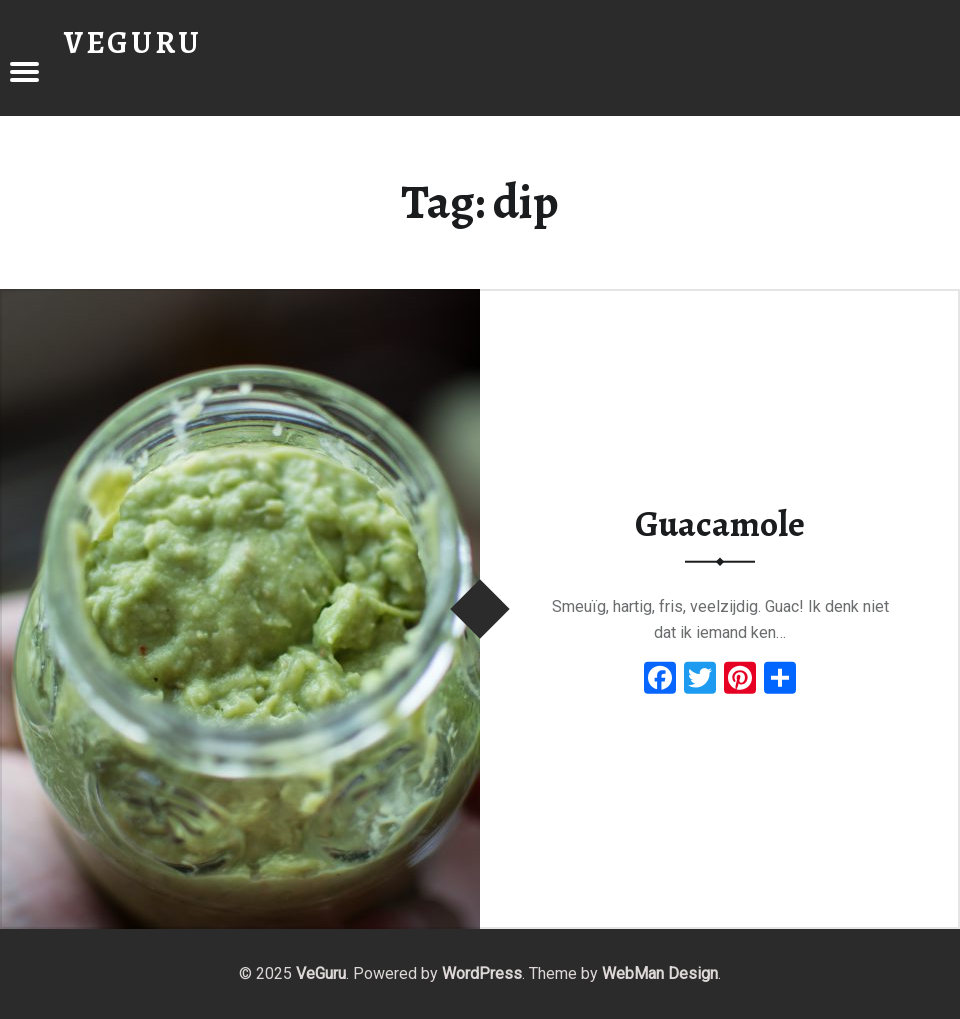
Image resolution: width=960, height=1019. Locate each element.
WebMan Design (660, 973)
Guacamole (720, 524)
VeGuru (321, 973)
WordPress (482, 973)
